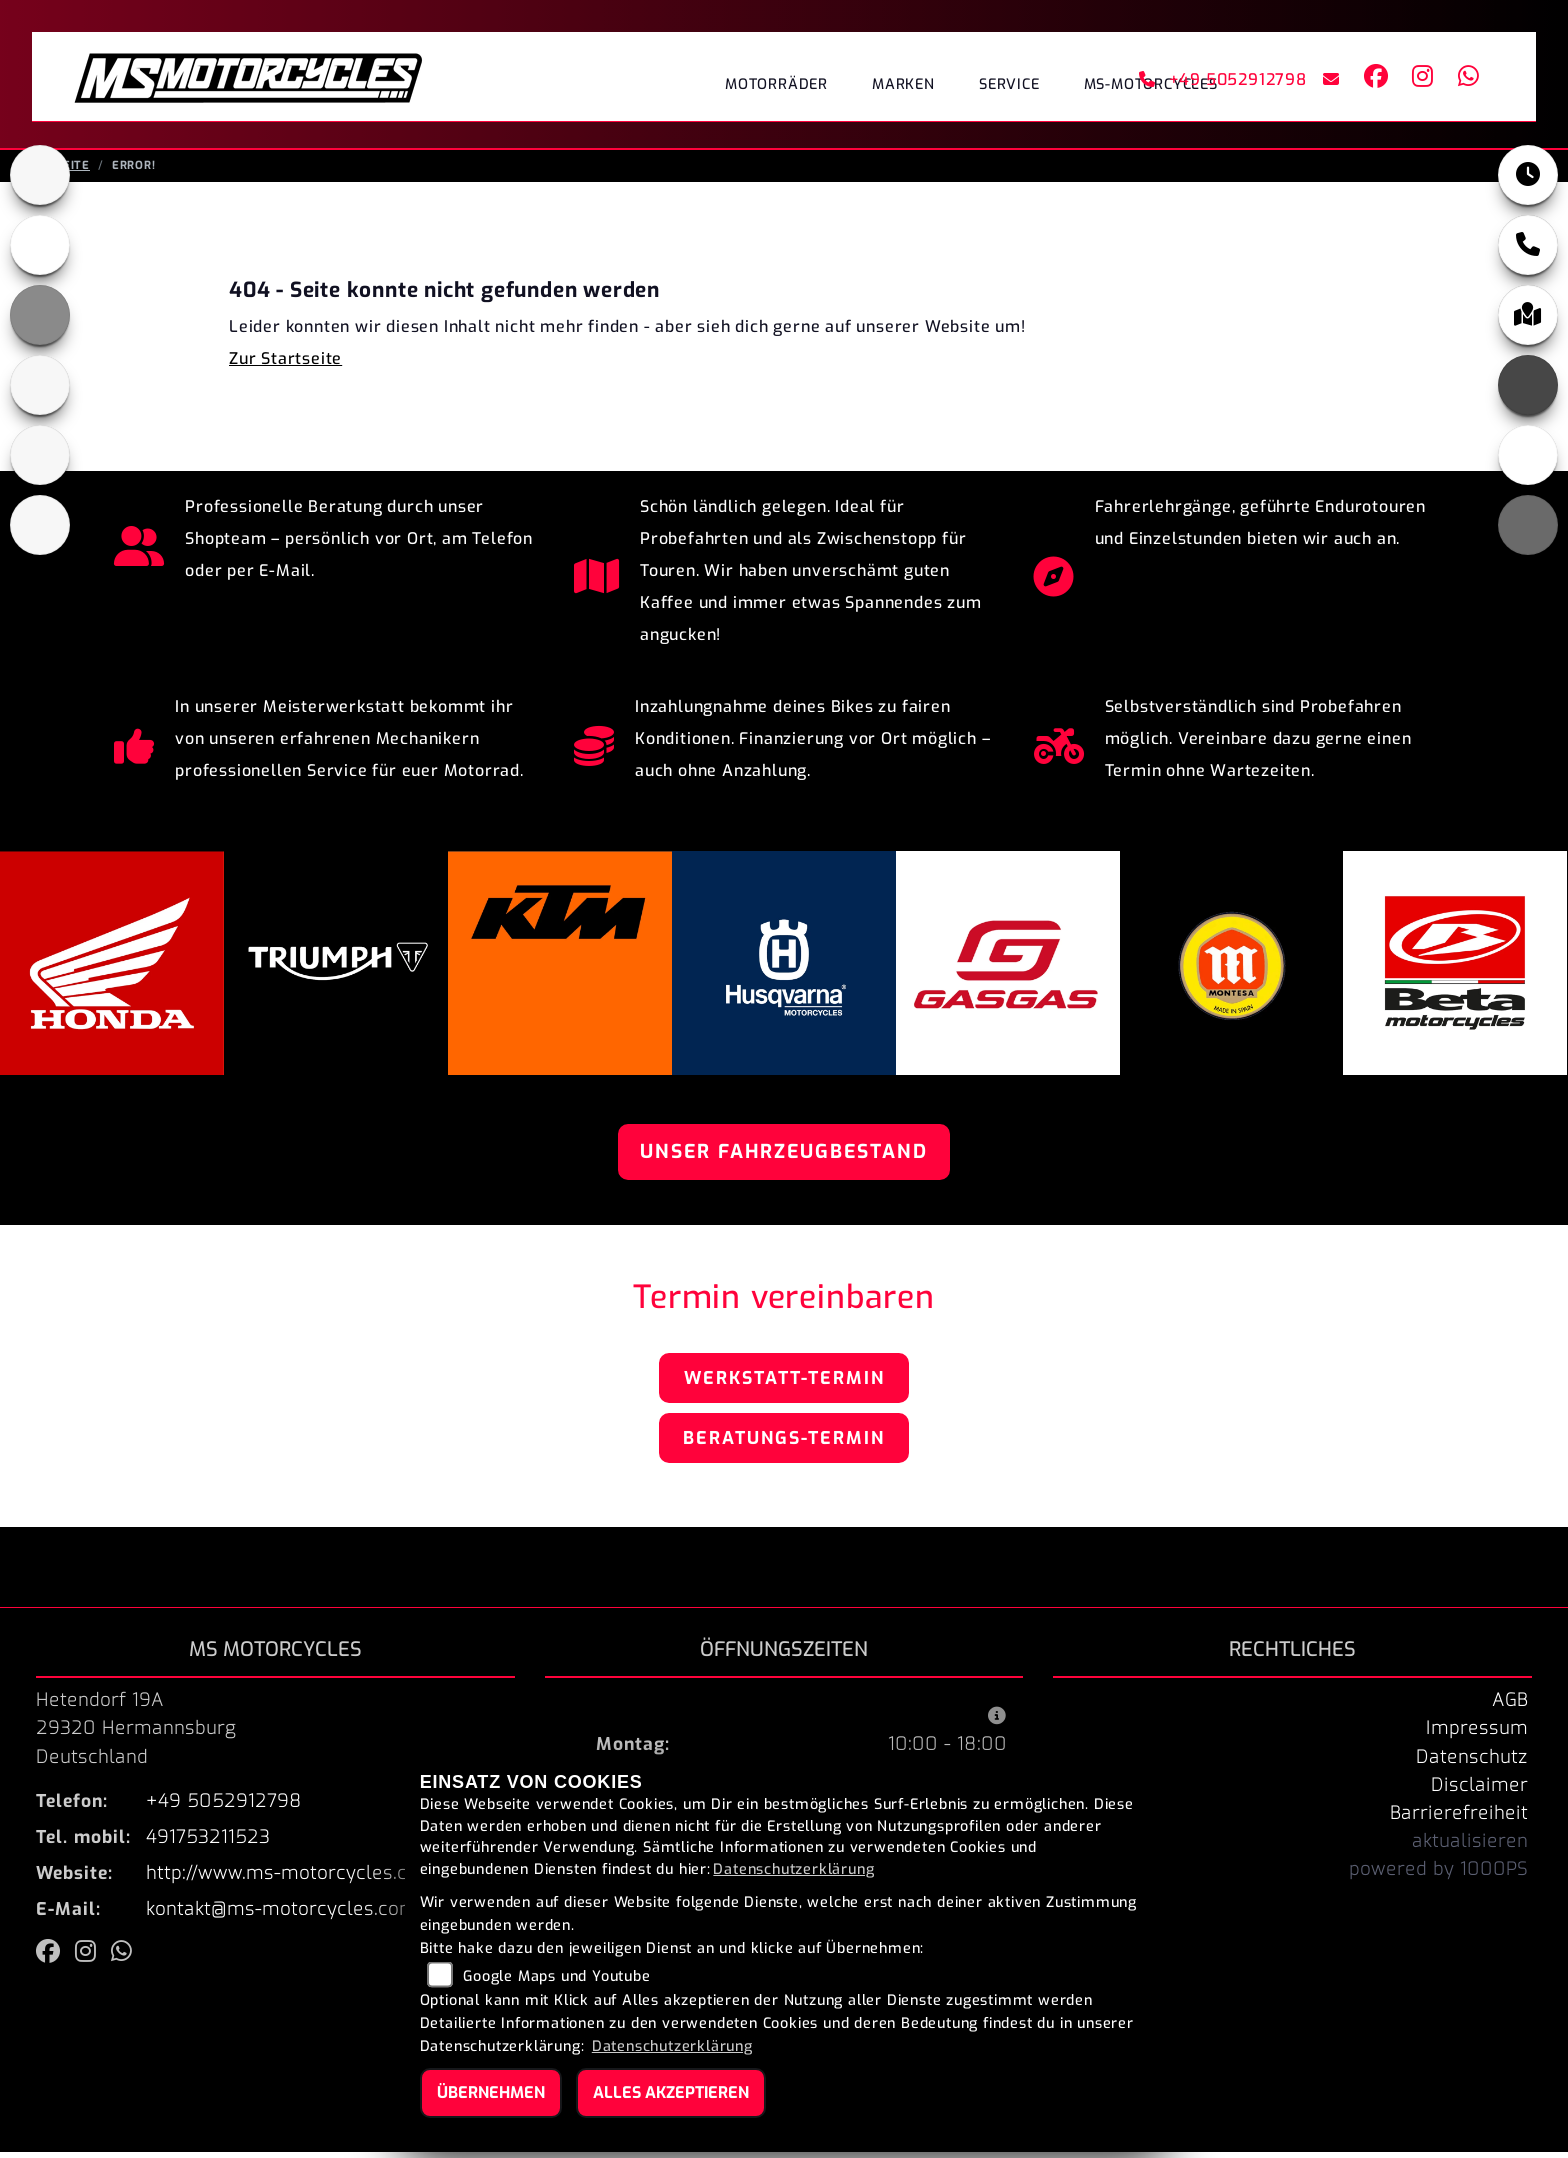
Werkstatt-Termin (784, 1384)
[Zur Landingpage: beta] (40, 525)
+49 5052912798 (1223, 79)
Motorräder (776, 84)
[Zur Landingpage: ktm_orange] (40, 315)
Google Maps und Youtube (556, 1976)
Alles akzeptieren (671, 2092)
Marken (903, 84)
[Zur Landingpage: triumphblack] (40, 175)
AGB (1510, 1706)
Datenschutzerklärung (793, 1869)
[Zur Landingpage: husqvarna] (40, 385)
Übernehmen (491, 2092)
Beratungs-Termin (784, 1444)
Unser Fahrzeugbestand (784, 1157)
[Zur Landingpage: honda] (40, 245)
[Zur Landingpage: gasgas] (40, 455)
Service (1009, 84)
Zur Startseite (285, 364)
